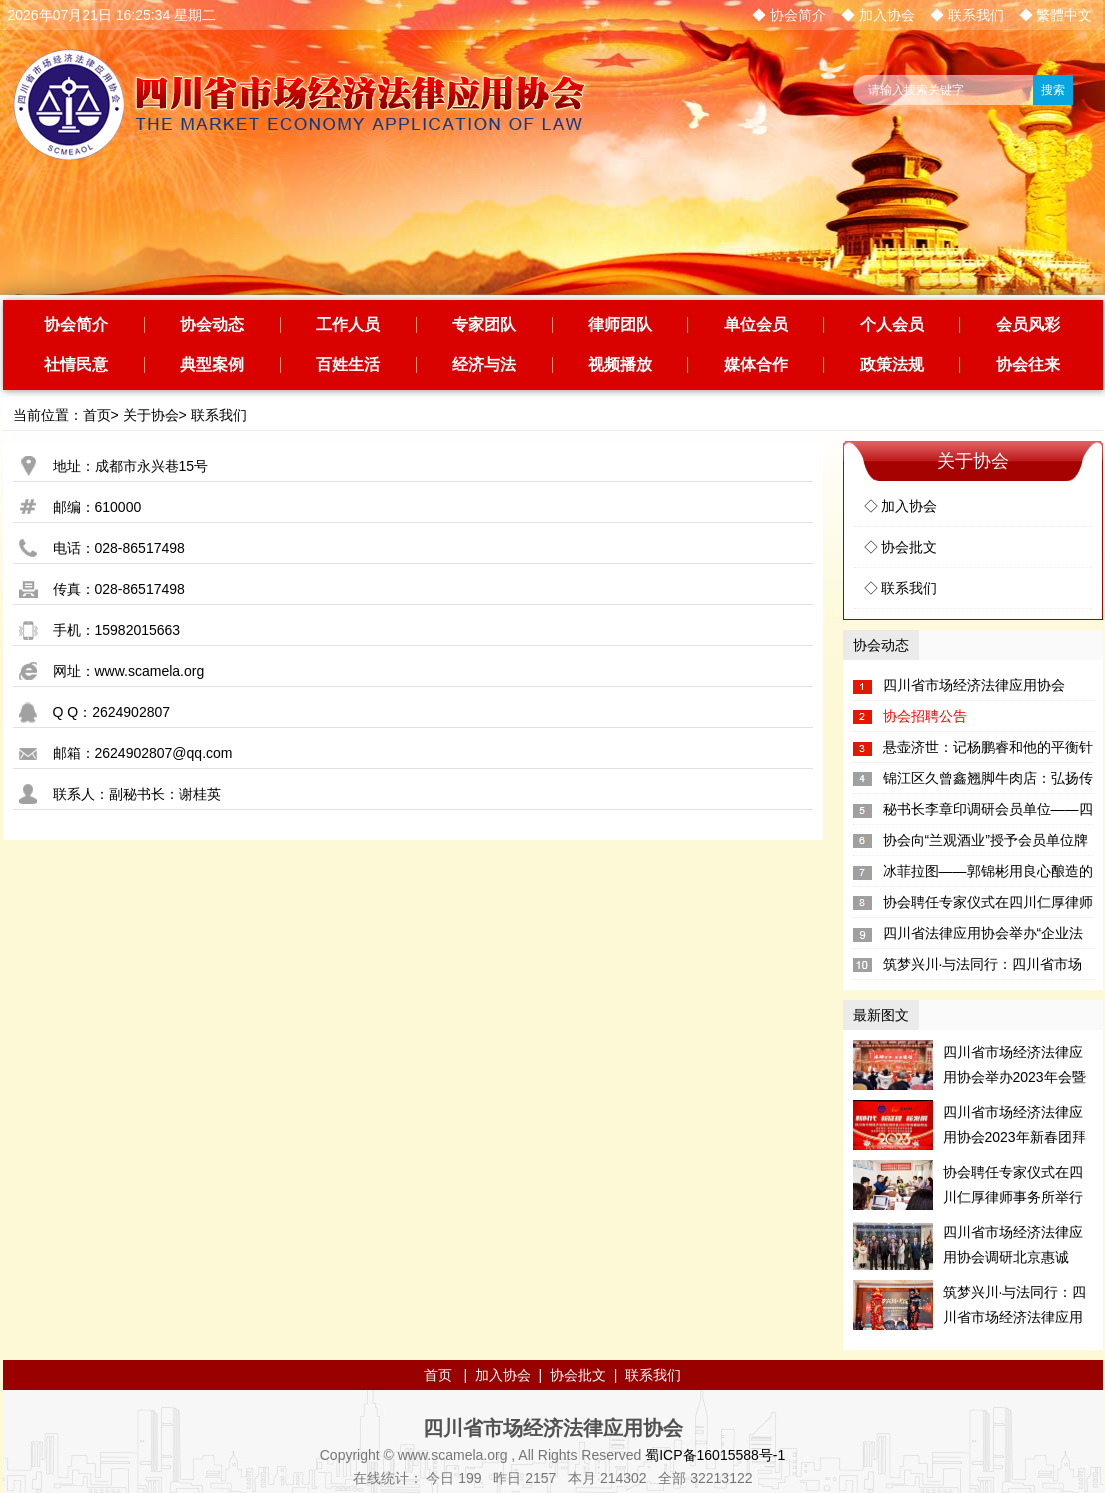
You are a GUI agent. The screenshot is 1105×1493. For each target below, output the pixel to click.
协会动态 (881, 645)
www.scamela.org (150, 671)
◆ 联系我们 (967, 15)
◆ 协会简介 (789, 15)
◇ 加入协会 (901, 506)
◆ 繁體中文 (1056, 15)
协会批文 (578, 1375)
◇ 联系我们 (901, 588)
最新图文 (881, 1015)
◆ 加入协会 (878, 15)
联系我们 (219, 415)
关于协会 (151, 415)
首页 (97, 415)
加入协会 (503, 1375)
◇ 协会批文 (901, 547)
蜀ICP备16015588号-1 (715, 1455)
